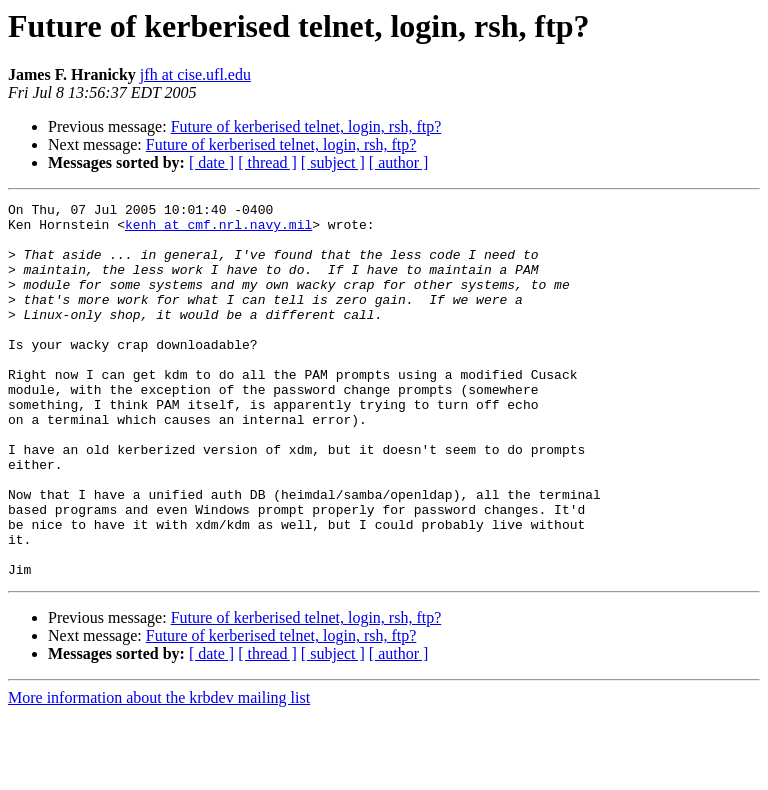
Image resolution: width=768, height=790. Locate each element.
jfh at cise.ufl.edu (195, 74)
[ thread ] (267, 162)
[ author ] (399, 162)
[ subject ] (333, 162)
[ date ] (211, 162)
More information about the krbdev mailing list (159, 772)
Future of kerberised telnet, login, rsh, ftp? (306, 126)
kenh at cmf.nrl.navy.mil (218, 230)
